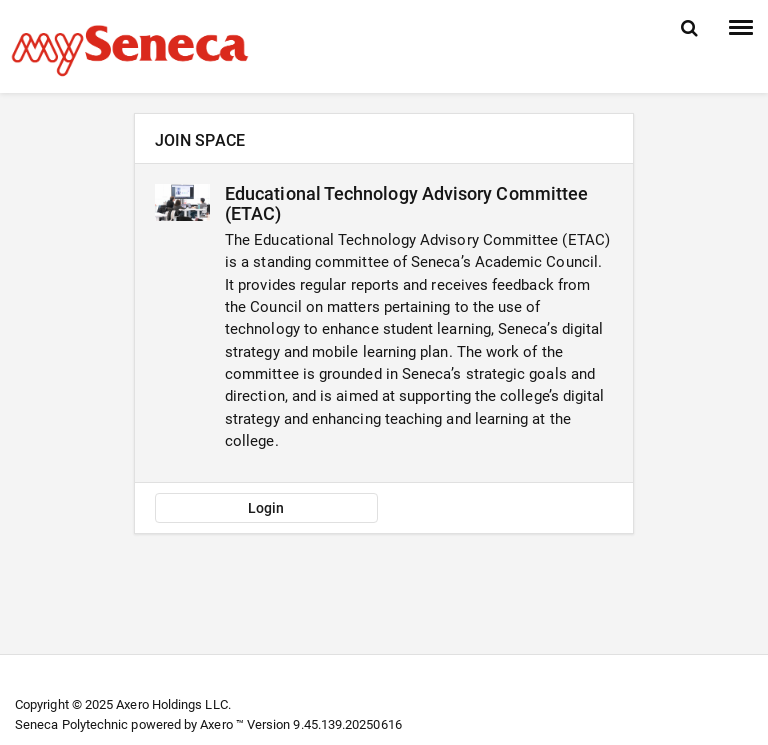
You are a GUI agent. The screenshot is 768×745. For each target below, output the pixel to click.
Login (266, 508)
